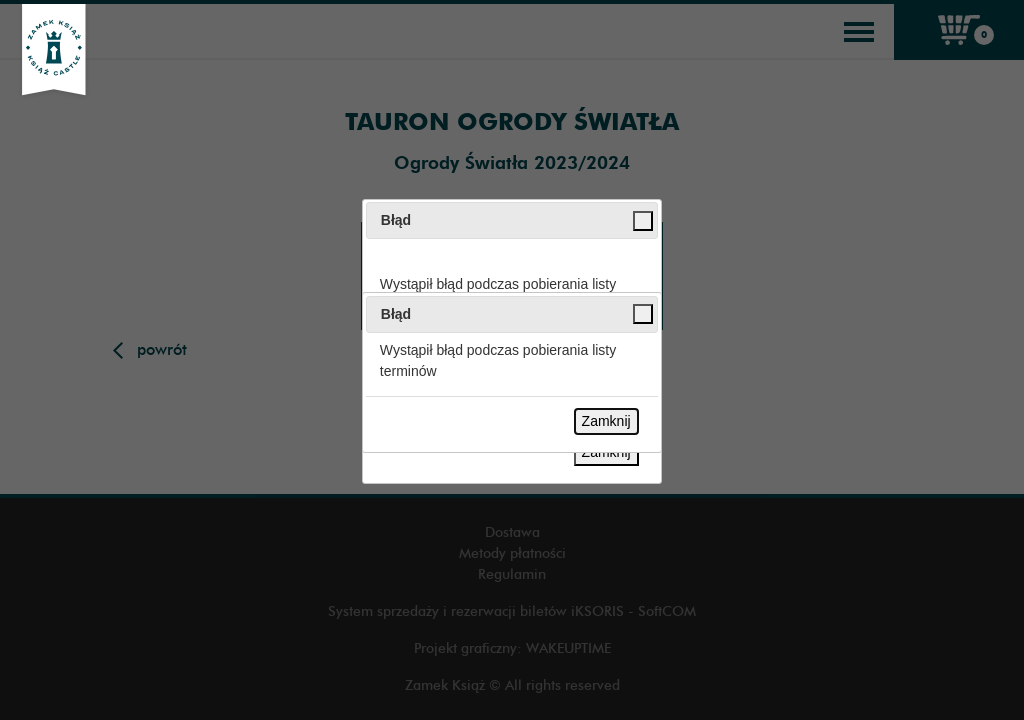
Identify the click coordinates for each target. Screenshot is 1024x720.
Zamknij (606, 421)
